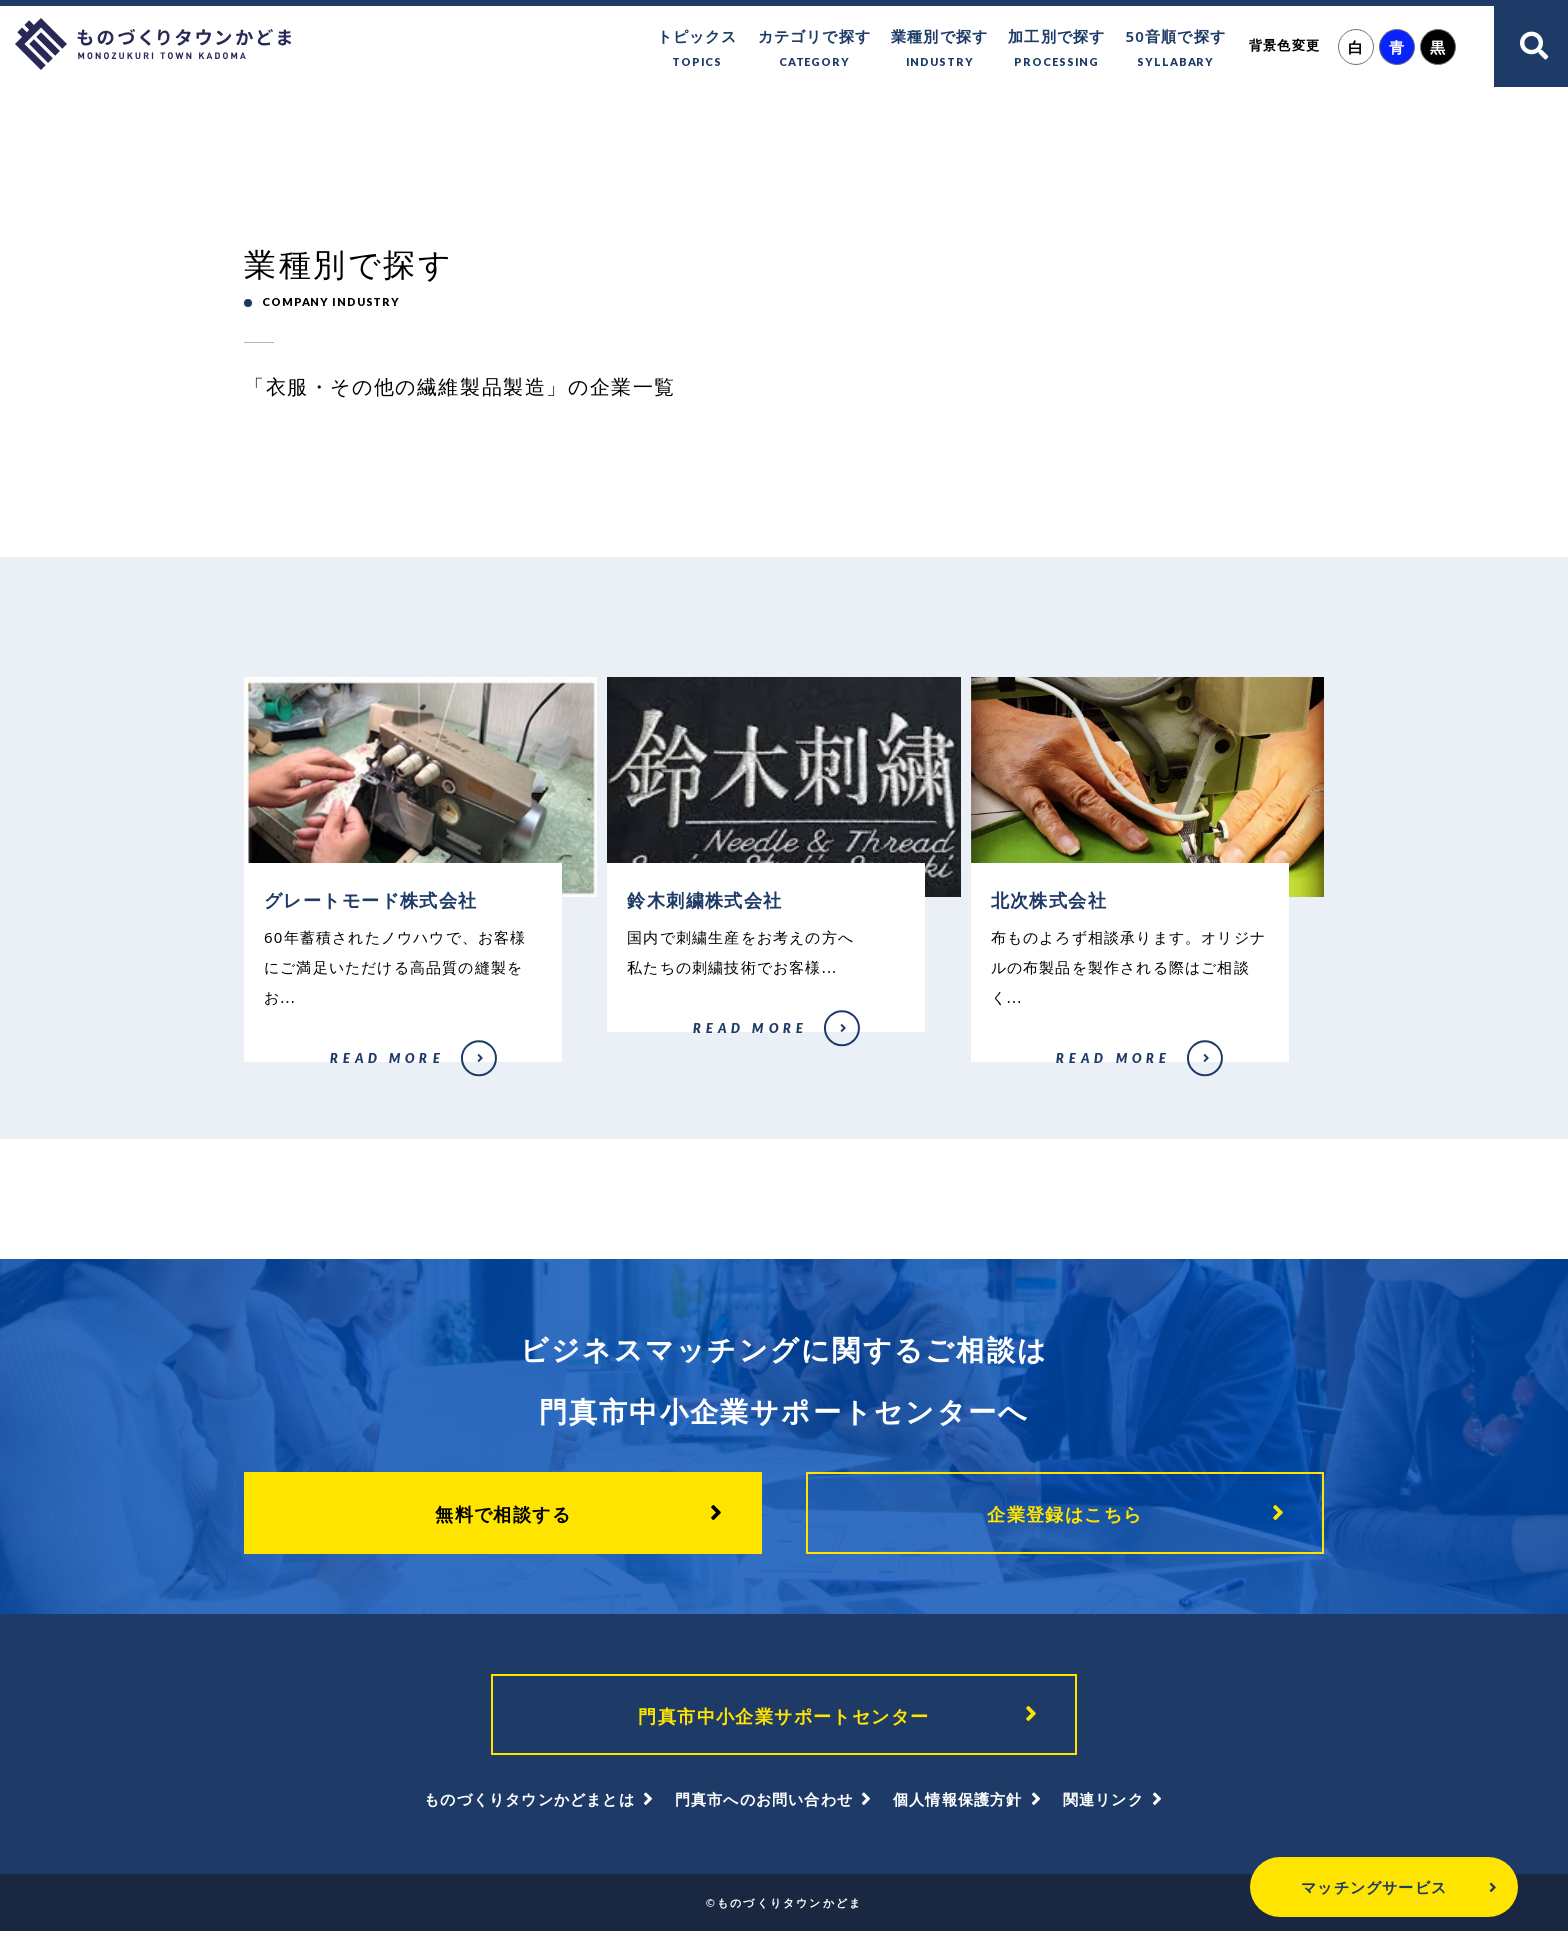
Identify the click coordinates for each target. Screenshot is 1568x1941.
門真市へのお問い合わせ (764, 1809)
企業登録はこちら (1065, 1520)
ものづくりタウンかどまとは (529, 1809)
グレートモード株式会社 (303, 1073)
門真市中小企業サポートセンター (784, 1724)
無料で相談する (503, 1520)
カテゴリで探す (814, 49)
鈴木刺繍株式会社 (660, 1043)
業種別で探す (939, 49)
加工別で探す (1056, 49)
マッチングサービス (1318, 1887)
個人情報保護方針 (958, 1809)
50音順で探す (1175, 49)
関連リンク (1103, 1809)
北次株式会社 (1021, 1073)
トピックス (697, 49)
